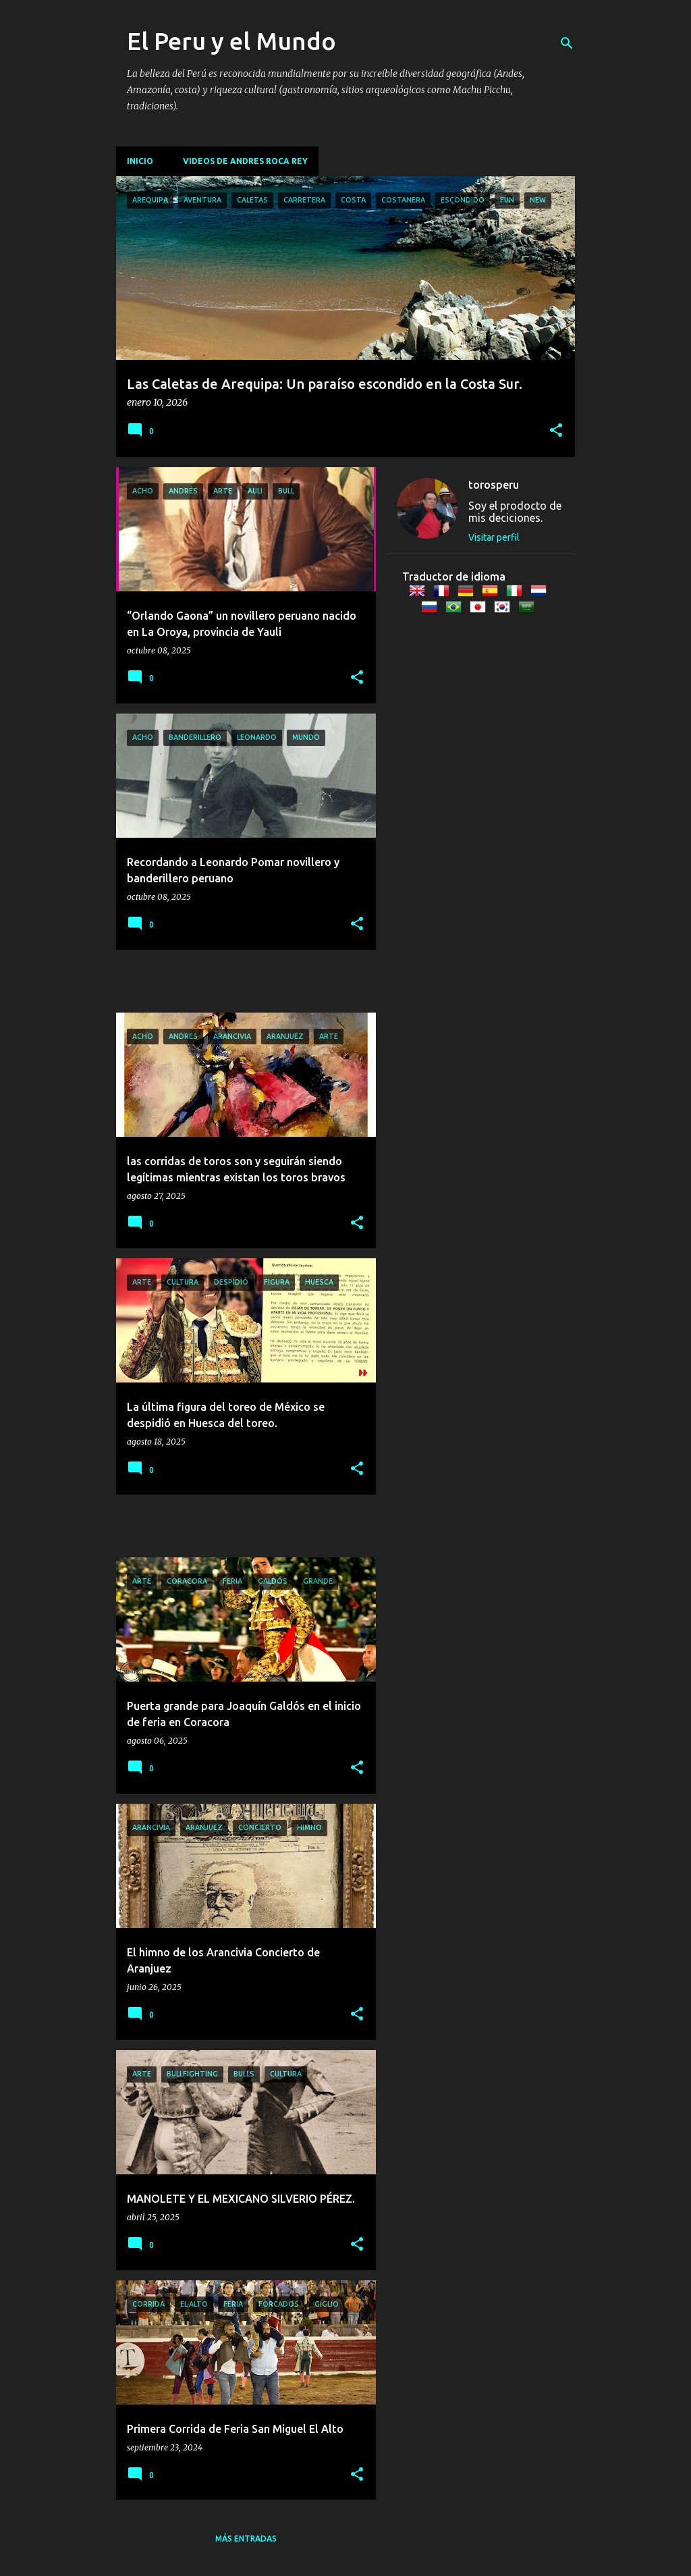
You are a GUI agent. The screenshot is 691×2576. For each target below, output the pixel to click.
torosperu (493, 485)
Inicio (140, 161)
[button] (556, 431)
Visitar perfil (494, 537)
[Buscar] (567, 43)
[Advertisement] (195, 980)
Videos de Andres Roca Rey (245, 161)
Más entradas (246, 2538)
